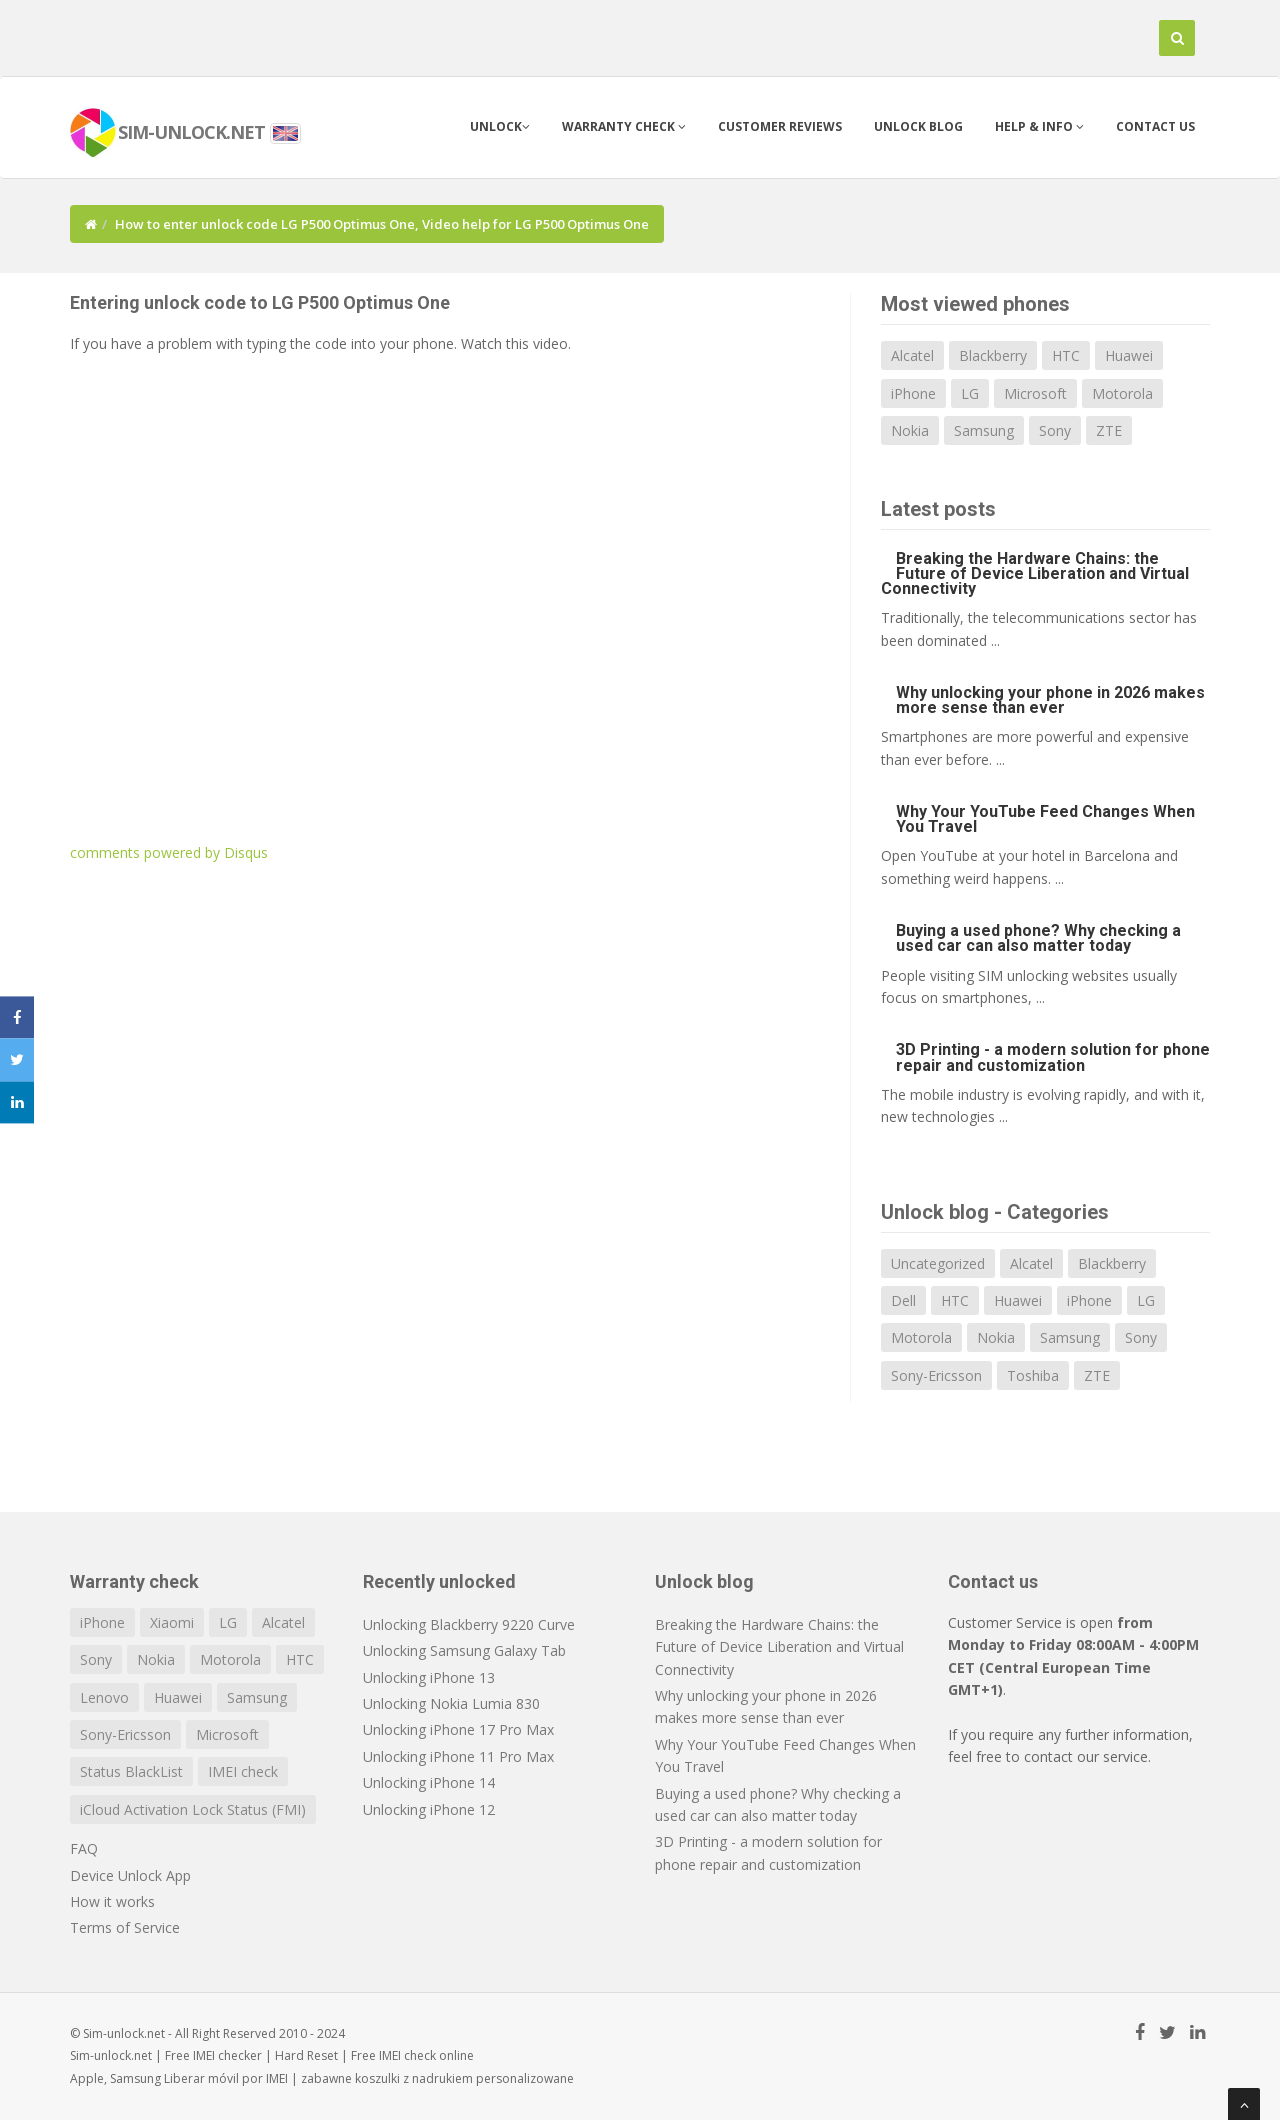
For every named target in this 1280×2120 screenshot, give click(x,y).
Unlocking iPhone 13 (429, 1677)
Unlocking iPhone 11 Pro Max (458, 1756)
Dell (903, 1300)
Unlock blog (918, 126)
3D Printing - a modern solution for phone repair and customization (1053, 1057)
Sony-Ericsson (936, 1375)
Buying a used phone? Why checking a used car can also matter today (1038, 938)
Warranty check (624, 126)
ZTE (1109, 430)
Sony (1055, 430)
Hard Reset (306, 2055)
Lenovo (104, 1697)
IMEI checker (227, 2055)
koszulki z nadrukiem (414, 2078)
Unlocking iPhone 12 (429, 1809)
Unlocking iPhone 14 (429, 1782)
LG (970, 393)
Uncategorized (938, 1263)
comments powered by (169, 852)
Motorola (1122, 393)
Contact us (1155, 126)
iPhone (913, 393)
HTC (1066, 355)
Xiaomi (172, 1622)
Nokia (910, 430)
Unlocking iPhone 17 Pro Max (458, 1729)
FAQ (84, 1848)
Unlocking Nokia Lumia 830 (451, 1703)
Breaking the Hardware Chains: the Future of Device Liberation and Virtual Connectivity (1035, 573)
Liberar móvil (201, 2078)
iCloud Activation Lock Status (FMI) (193, 1809)
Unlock (500, 126)
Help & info (1039, 126)
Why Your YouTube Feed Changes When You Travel (1045, 819)
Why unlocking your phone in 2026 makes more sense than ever (1050, 700)
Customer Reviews (780, 126)
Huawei (1129, 355)
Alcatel (912, 355)
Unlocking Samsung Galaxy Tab (464, 1650)
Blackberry (993, 355)
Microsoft (1035, 393)
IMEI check (243, 1771)
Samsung (984, 430)
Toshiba (1033, 1375)
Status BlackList (131, 1771)
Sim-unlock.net (111, 2055)
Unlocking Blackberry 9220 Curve (469, 1624)
